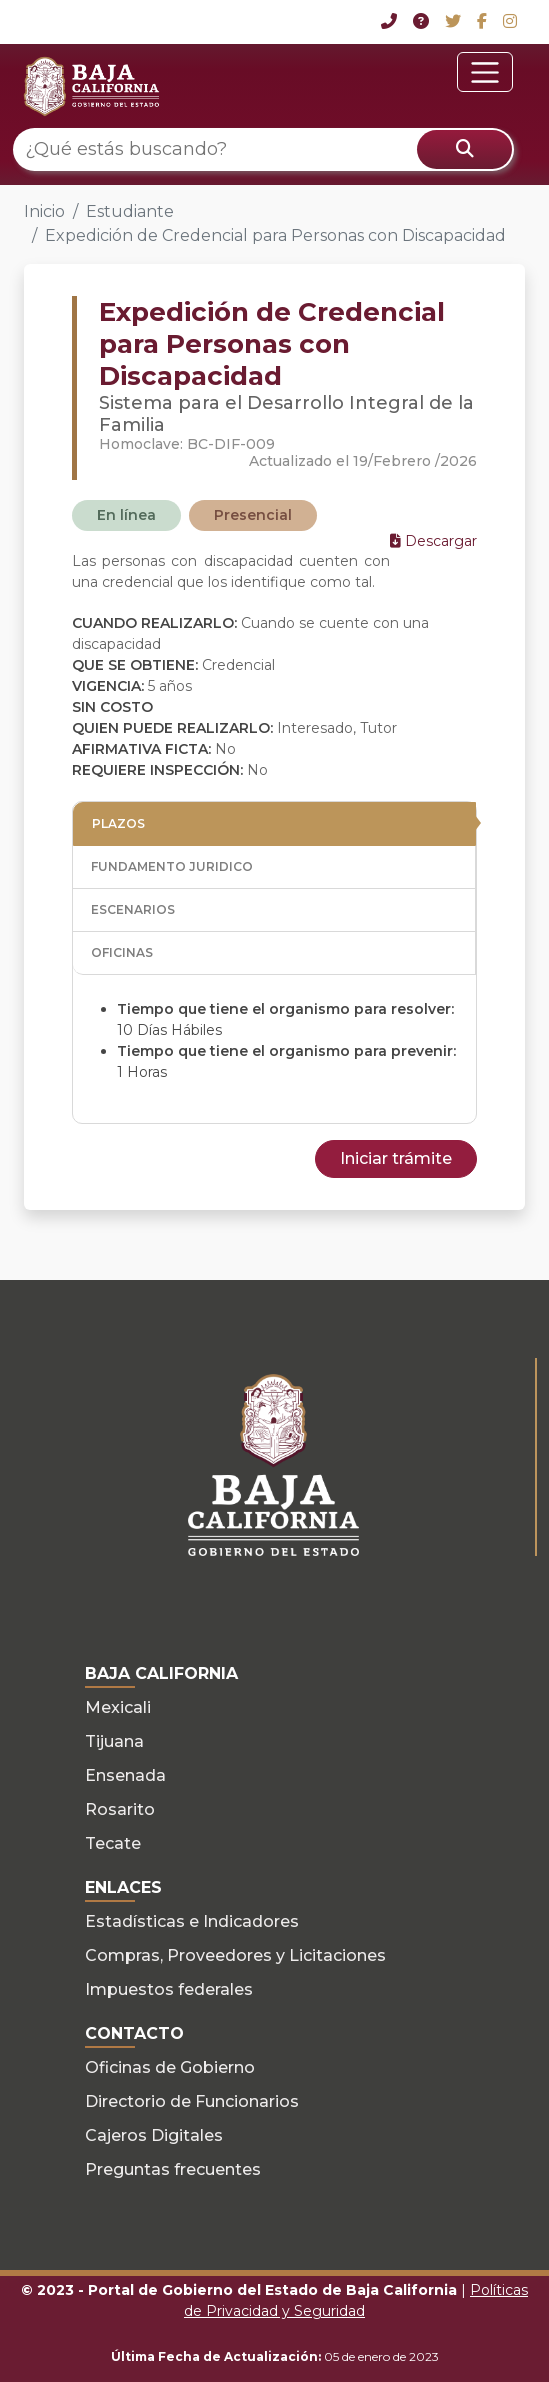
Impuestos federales (169, 1989)
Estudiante (130, 211)
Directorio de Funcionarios (192, 2101)
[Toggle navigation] (485, 72)
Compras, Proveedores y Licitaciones (235, 1955)
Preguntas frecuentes (173, 2169)
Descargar (433, 541)
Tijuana (114, 1741)
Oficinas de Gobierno (170, 2067)
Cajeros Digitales (154, 2135)
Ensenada (125, 1775)
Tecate (113, 1843)
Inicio (44, 211)
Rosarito (120, 1809)
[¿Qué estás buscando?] (263, 149)
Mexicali (118, 1707)
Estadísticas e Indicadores (192, 1921)
